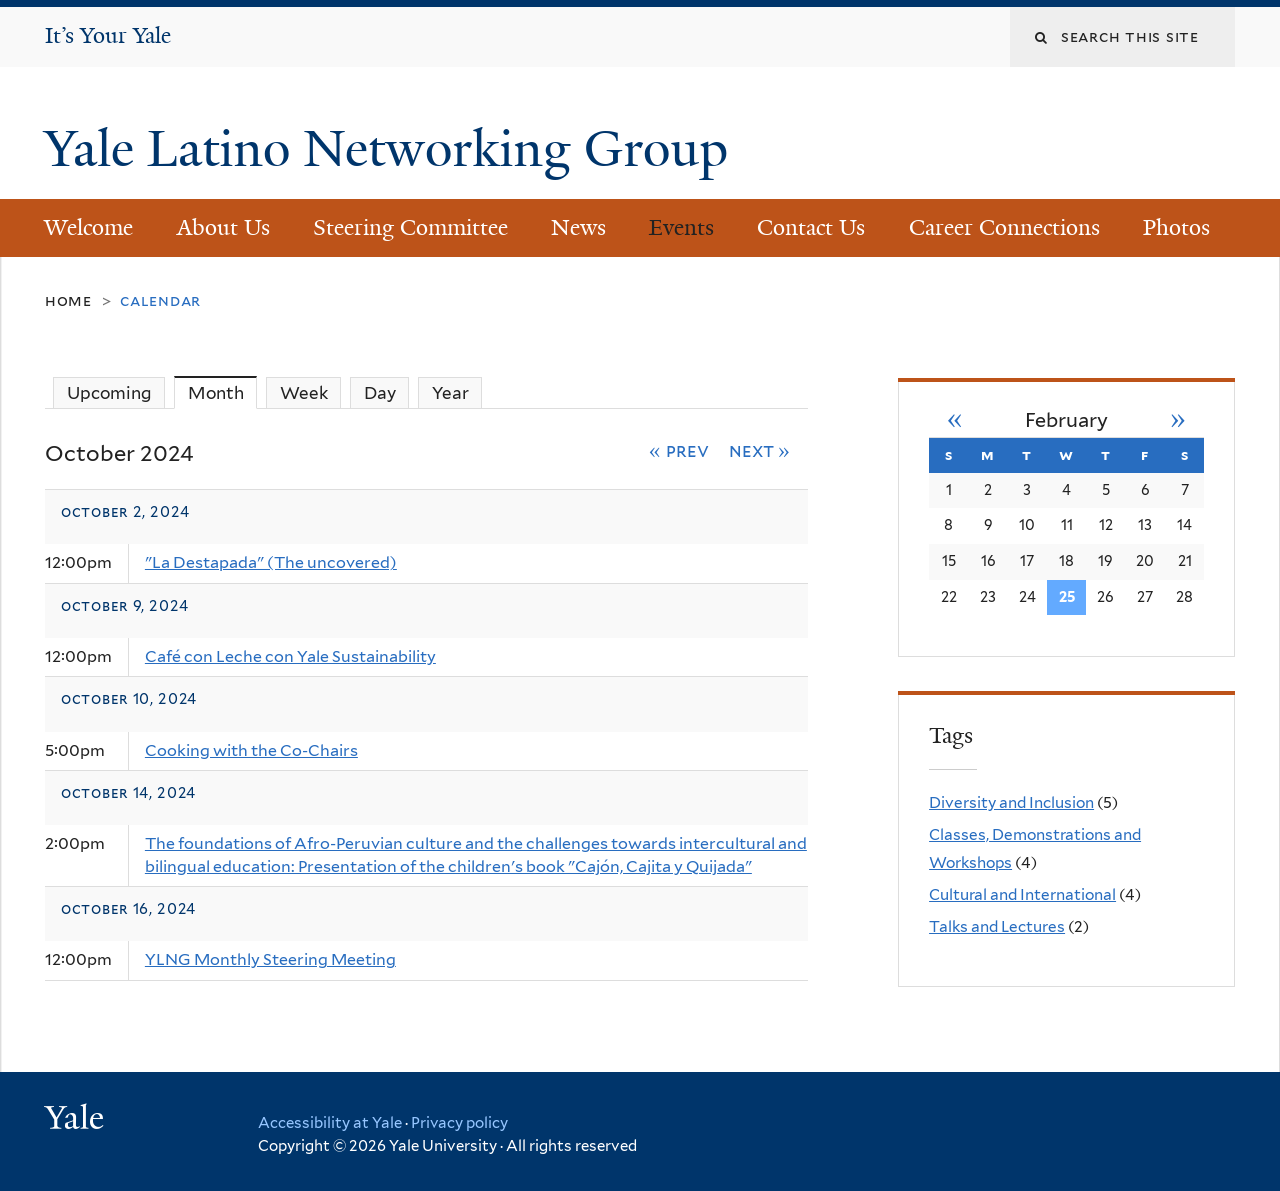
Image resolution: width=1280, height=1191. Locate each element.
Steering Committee (410, 227)
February (1066, 420)
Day (380, 393)
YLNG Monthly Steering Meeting (270, 959)
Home (68, 300)
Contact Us (811, 227)
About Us (223, 227)
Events (681, 227)
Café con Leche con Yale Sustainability (290, 656)
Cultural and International (1022, 894)
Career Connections (1004, 227)
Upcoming (109, 393)
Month (223, 392)
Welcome (88, 227)
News (578, 227)
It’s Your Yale (108, 35)
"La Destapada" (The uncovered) (271, 562)
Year (450, 393)
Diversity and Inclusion (1011, 802)
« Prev (679, 450)
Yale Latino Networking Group (392, 149)
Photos (1176, 227)
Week (304, 393)
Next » (760, 450)
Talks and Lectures (997, 926)
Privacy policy (459, 1123)
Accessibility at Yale (330, 1123)
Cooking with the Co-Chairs (251, 750)
